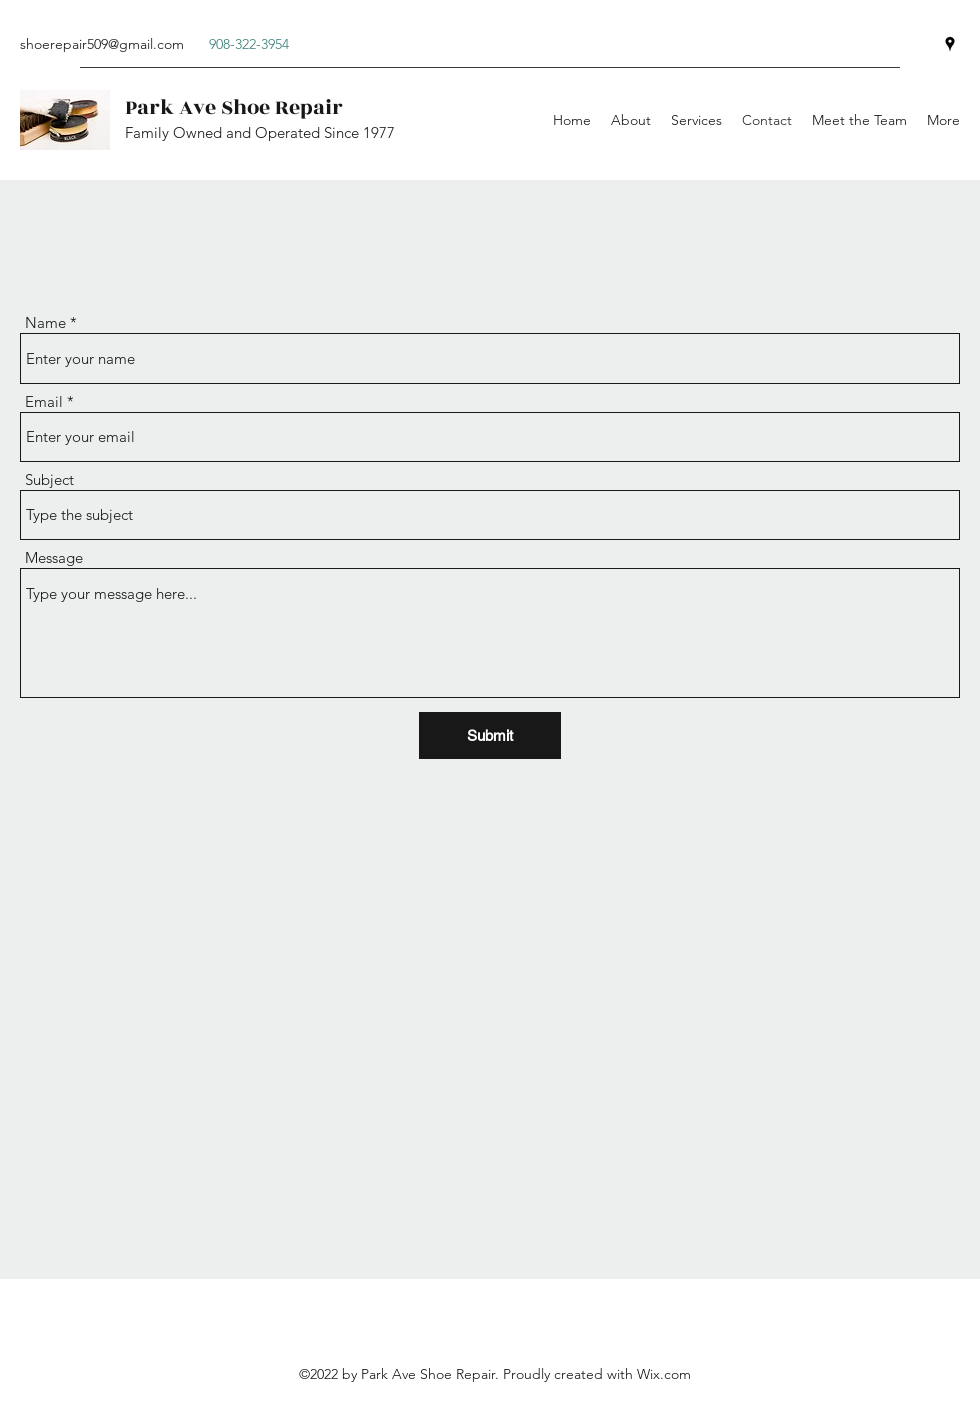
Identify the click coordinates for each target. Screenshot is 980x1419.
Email (44, 401)
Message (54, 557)
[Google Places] (950, 44)
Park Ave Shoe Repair (234, 107)
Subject (49, 479)
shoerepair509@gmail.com (102, 44)
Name (45, 322)
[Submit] (490, 735)
